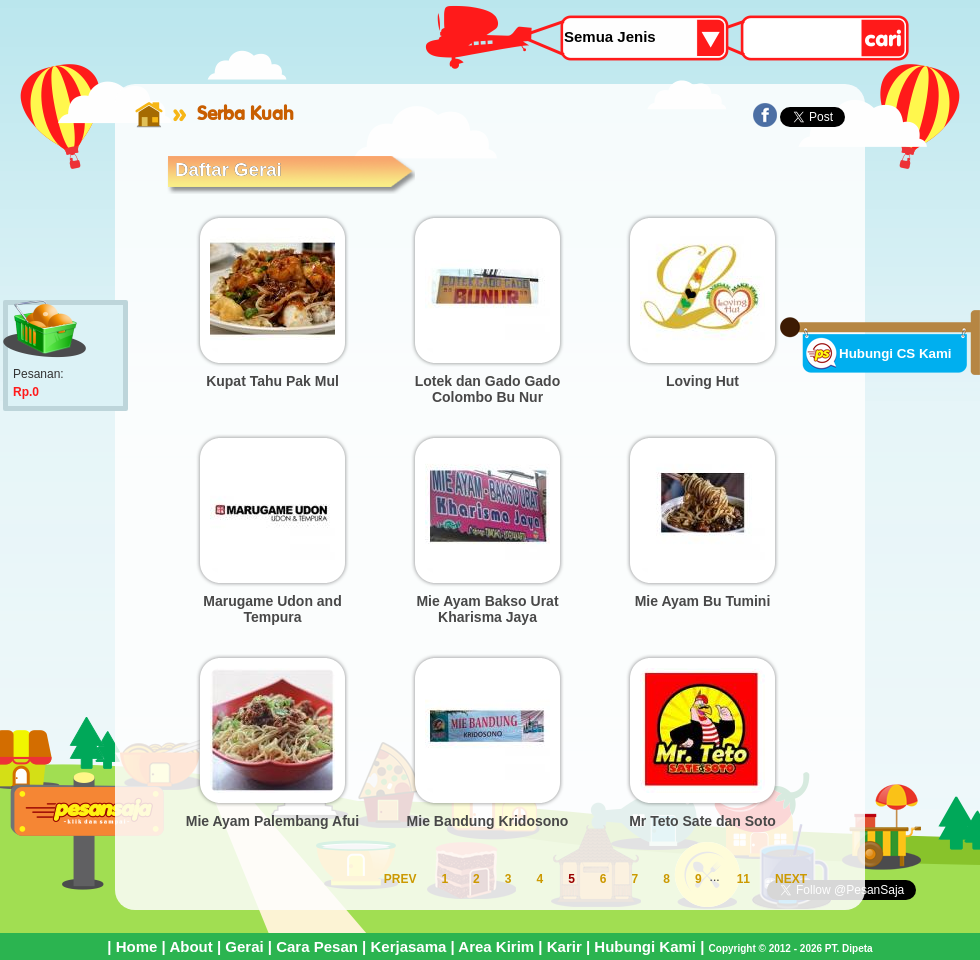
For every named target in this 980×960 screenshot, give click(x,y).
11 (743, 879)
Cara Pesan (317, 946)
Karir (564, 946)
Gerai (244, 946)
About (190, 946)
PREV (400, 879)
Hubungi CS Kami (895, 353)
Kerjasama (408, 946)
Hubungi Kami (645, 946)
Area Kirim (496, 946)
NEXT (791, 879)
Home (137, 946)
